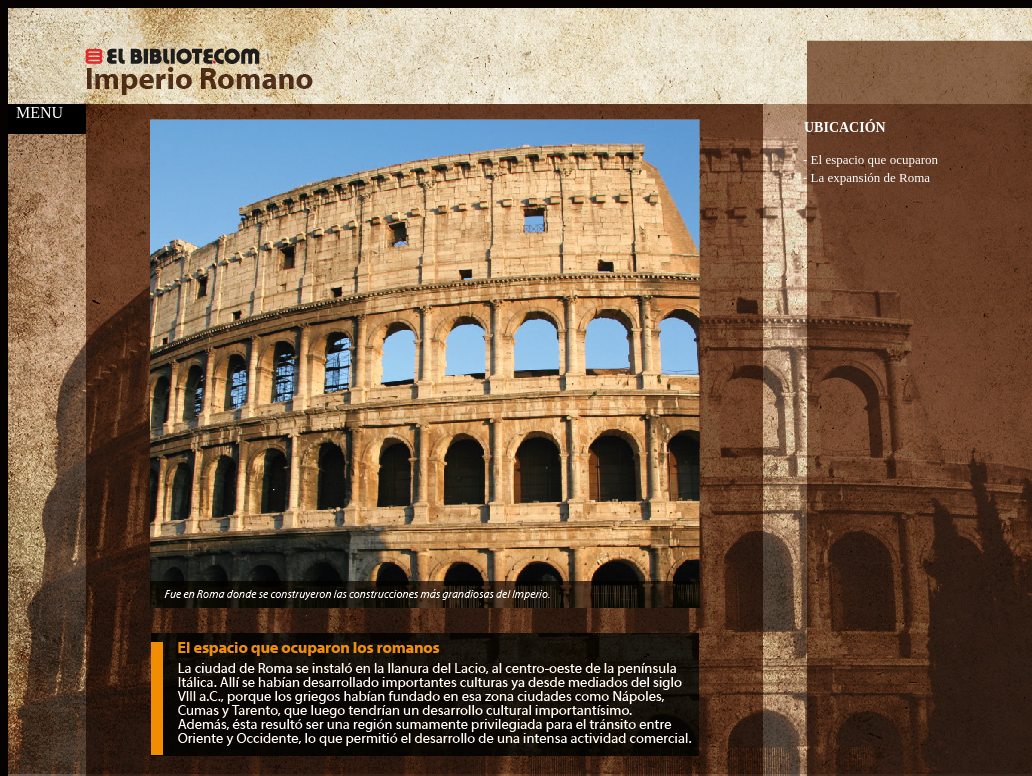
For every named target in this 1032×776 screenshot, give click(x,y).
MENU (35, 112)
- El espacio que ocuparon (870, 159)
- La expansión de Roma (866, 177)
